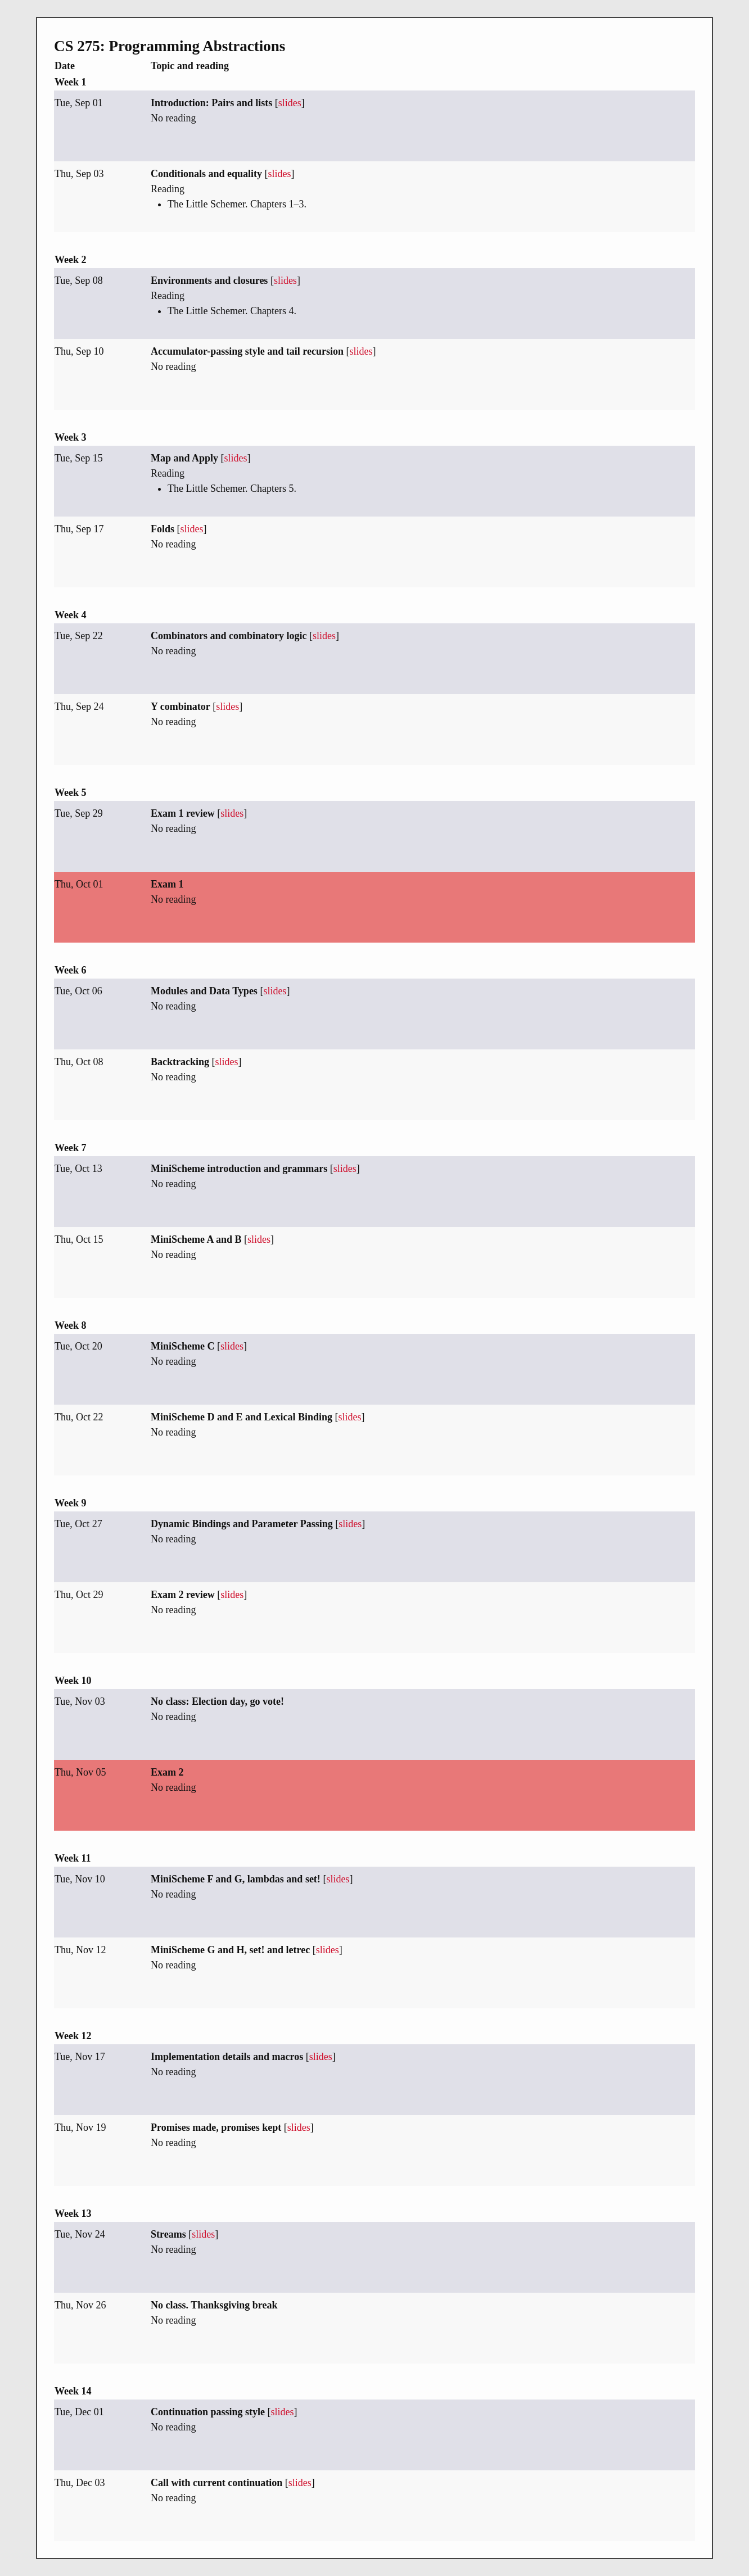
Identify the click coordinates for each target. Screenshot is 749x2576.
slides (289, 102)
